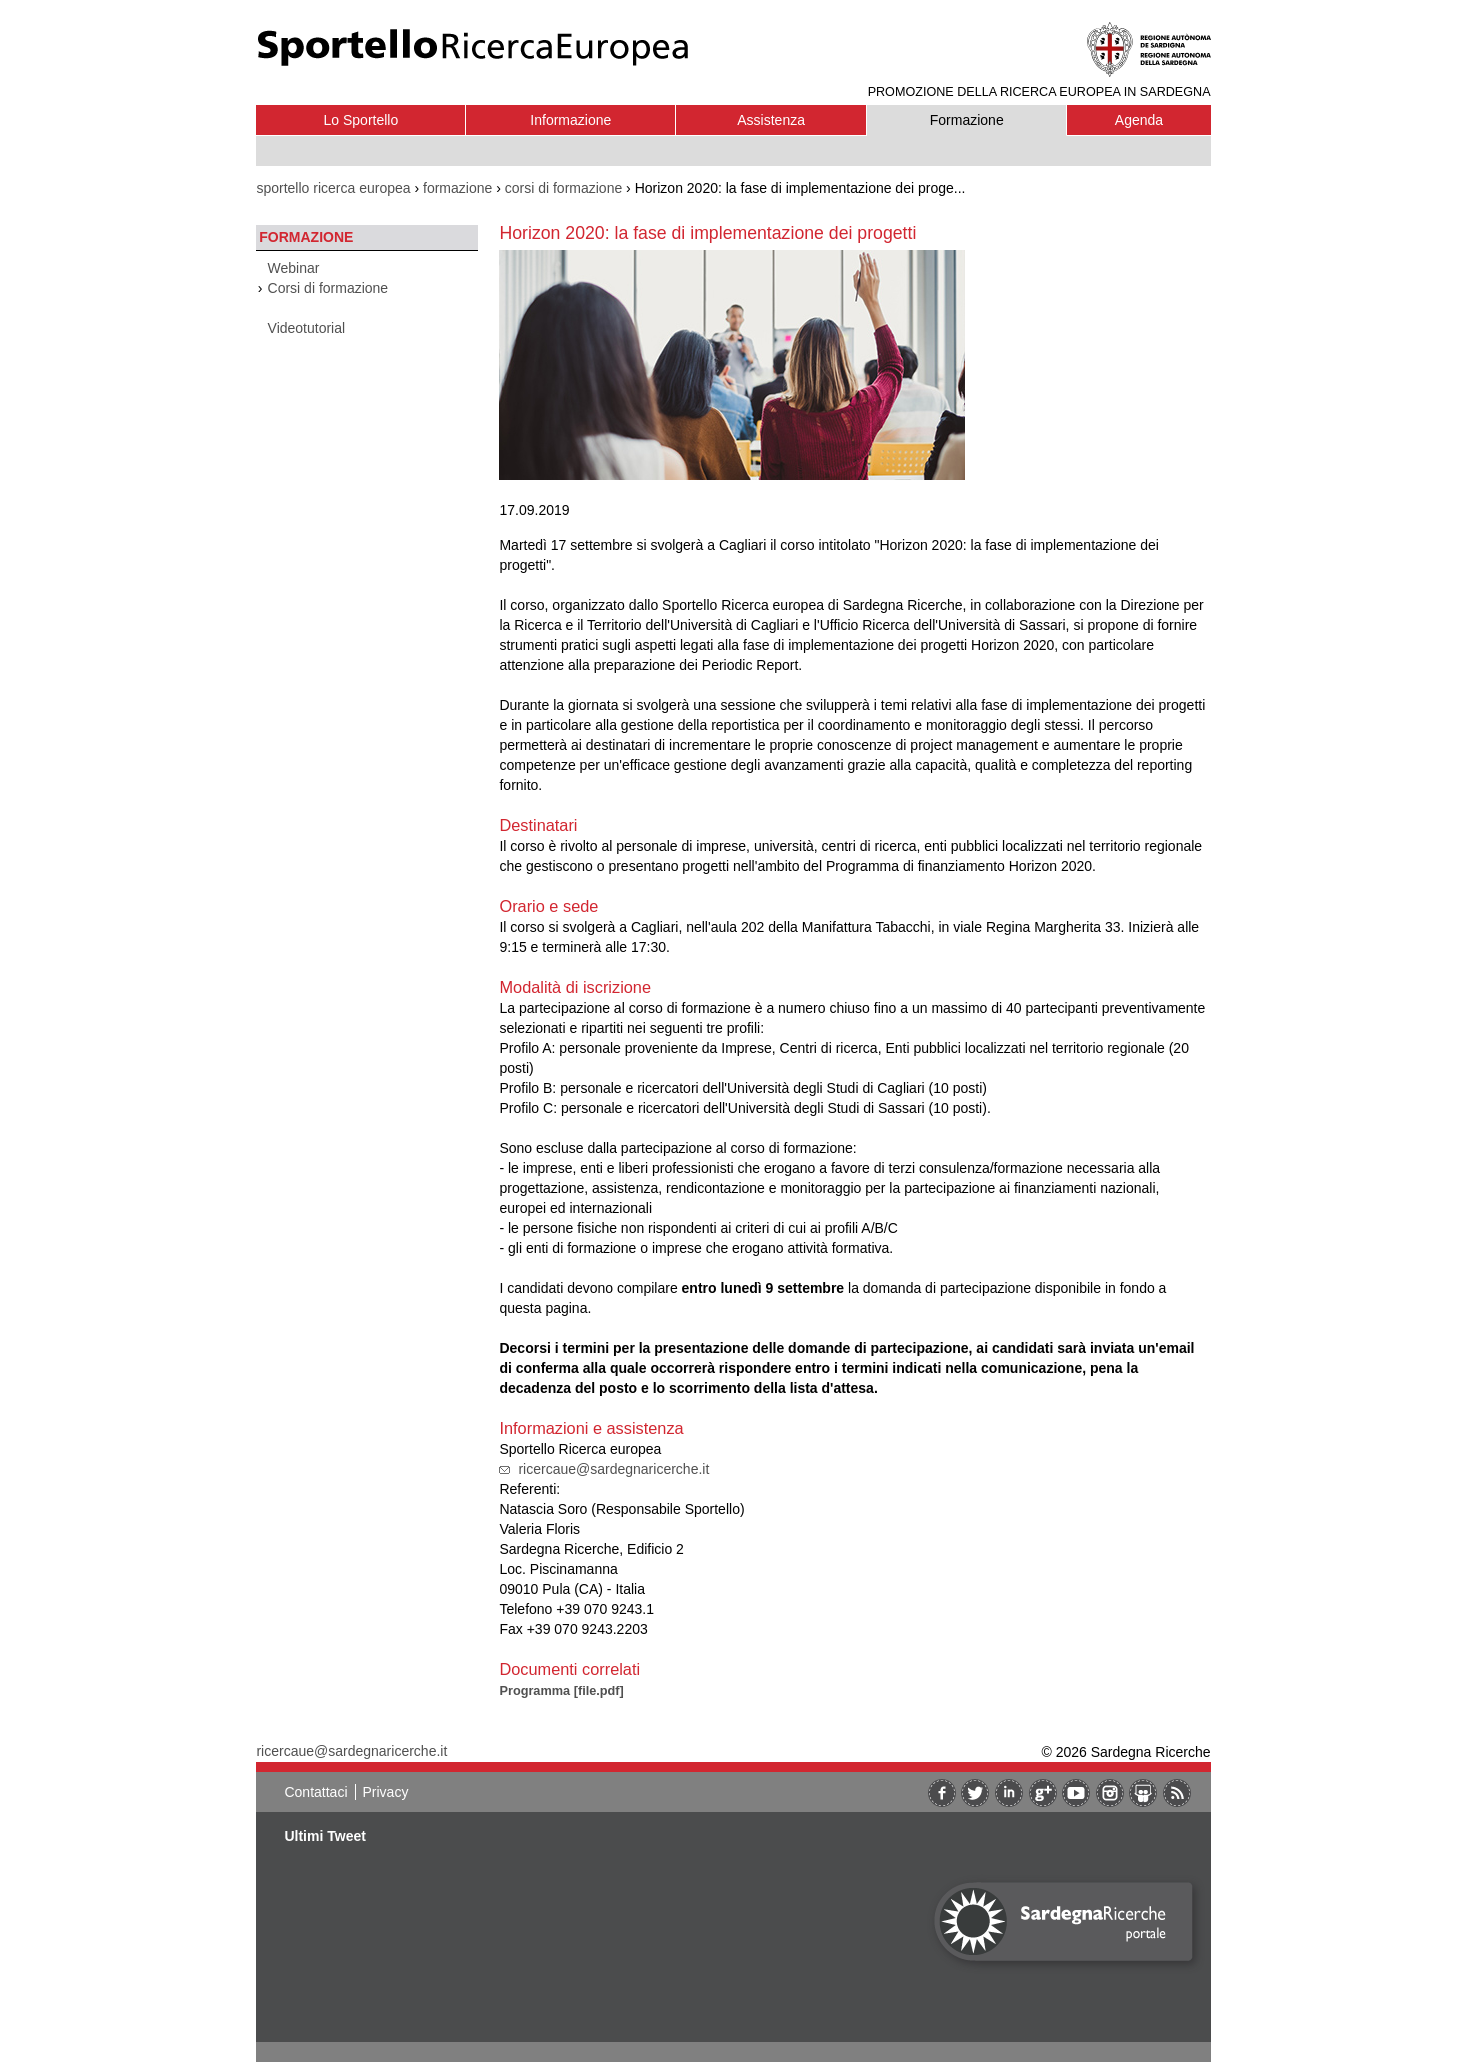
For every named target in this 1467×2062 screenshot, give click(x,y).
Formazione (967, 120)
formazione (457, 188)
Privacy (386, 1792)
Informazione (570, 120)
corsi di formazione (564, 188)
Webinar (294, 268)
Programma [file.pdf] (561, 1690)
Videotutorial (307, 328)
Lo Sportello (361, 120)
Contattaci (315, 1792)
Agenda (1139, 120)
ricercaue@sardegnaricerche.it (613, 1469)
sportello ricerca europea (333, 188)
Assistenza (771, 120)
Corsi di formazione (328, 288)
